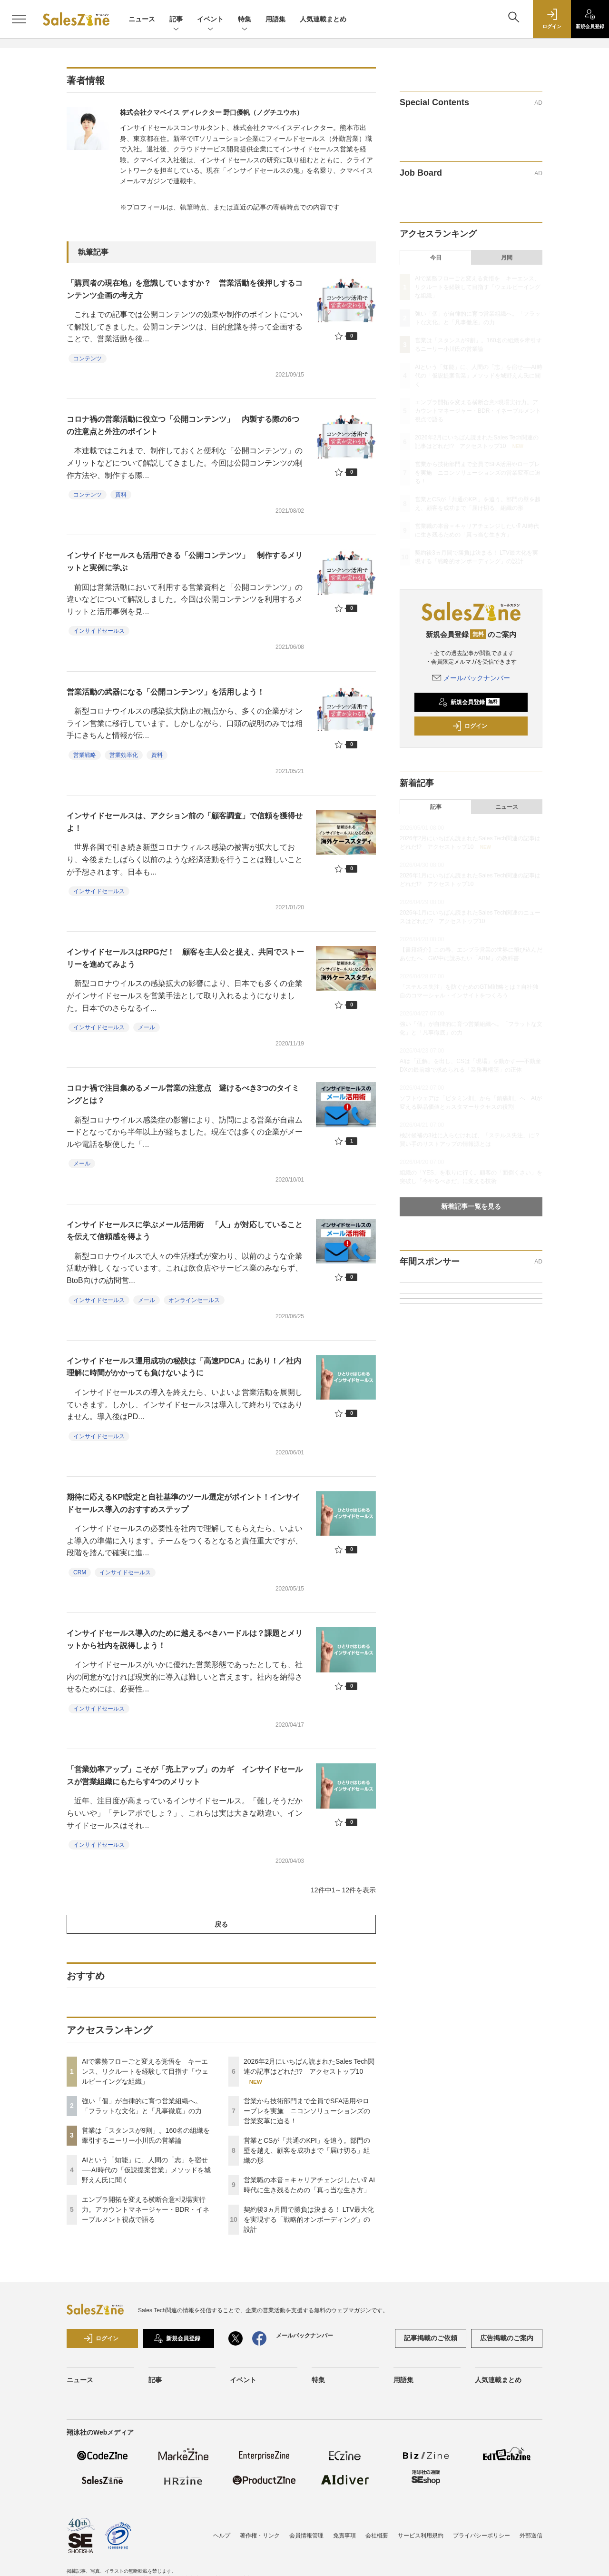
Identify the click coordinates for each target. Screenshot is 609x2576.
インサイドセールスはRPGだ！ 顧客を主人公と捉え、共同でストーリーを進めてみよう (185, 958)
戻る (221, 1924)
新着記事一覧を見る (471, 1206)
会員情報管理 (306, 2535)
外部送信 (531, 2535)
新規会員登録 (469, 702)
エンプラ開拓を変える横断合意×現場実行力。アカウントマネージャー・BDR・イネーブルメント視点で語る (145, 2209)
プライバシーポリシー (481, 2535)
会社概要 (376, 2535)
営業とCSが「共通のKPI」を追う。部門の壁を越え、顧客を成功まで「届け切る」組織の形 (307, 2150)
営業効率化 (123, 755)
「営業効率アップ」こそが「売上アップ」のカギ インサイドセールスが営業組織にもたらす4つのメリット (185, 1775)
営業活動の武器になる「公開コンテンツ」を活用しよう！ (166, 692)
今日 (436, 257)
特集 (244, 19)
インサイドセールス (99, 630)
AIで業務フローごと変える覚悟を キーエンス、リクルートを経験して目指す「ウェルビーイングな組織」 (145, 2071)
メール (146, 1027)
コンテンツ (87, 358)
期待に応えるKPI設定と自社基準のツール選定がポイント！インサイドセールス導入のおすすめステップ (183, 1503)
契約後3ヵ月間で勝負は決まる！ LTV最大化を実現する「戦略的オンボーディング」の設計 (309, 2219)
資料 (121, 494)
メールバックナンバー (471, 678)
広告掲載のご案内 (506, 2338)
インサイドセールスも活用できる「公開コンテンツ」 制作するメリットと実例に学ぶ (185, 561)
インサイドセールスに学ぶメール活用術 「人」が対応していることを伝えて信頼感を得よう (185, 1231)
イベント (210, 19)
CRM (79, 1572)
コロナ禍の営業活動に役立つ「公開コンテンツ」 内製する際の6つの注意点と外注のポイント (183, 425)
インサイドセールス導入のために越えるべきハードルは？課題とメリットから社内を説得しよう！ (185, 1639)
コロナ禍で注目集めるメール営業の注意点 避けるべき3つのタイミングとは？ (183, 1094)
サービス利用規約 (420, 2535)
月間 (506, 257)
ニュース (141, 19)
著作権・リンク (260, 2535)
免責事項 (344, 2535)
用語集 (275, 19)
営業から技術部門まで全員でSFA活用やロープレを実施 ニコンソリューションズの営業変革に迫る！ (307, 2111)
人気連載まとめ (323, 19)
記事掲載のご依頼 (430, 2338)
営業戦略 (84, 755)
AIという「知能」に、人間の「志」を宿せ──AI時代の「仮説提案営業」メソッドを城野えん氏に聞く (146, 2170)
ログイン (469, 726)
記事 (176, 19)
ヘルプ (221, 2535)
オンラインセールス (194, 1300)
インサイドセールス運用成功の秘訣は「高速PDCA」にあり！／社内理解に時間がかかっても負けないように (184, 1367)
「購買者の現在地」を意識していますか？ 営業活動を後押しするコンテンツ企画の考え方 (185, 289)
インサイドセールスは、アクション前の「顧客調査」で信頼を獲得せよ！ (185, 822)
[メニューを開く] (19, 19)
